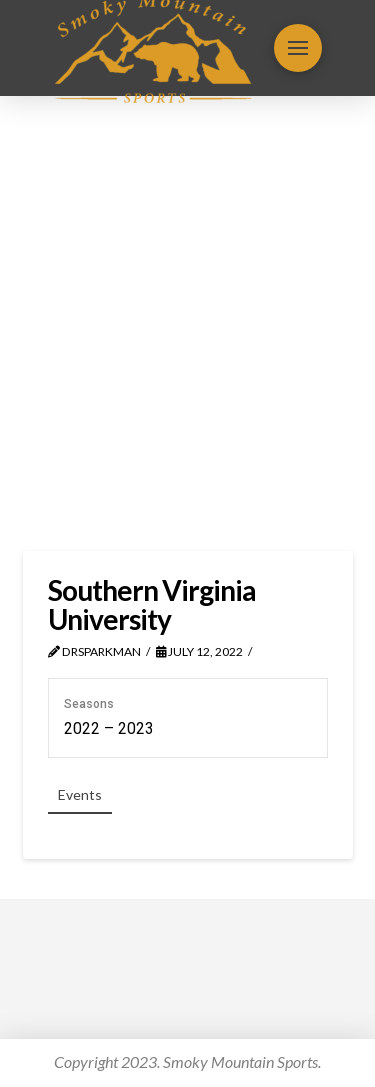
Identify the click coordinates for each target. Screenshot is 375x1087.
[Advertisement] (187, 323)
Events (80, 794)
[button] (298, 48)
